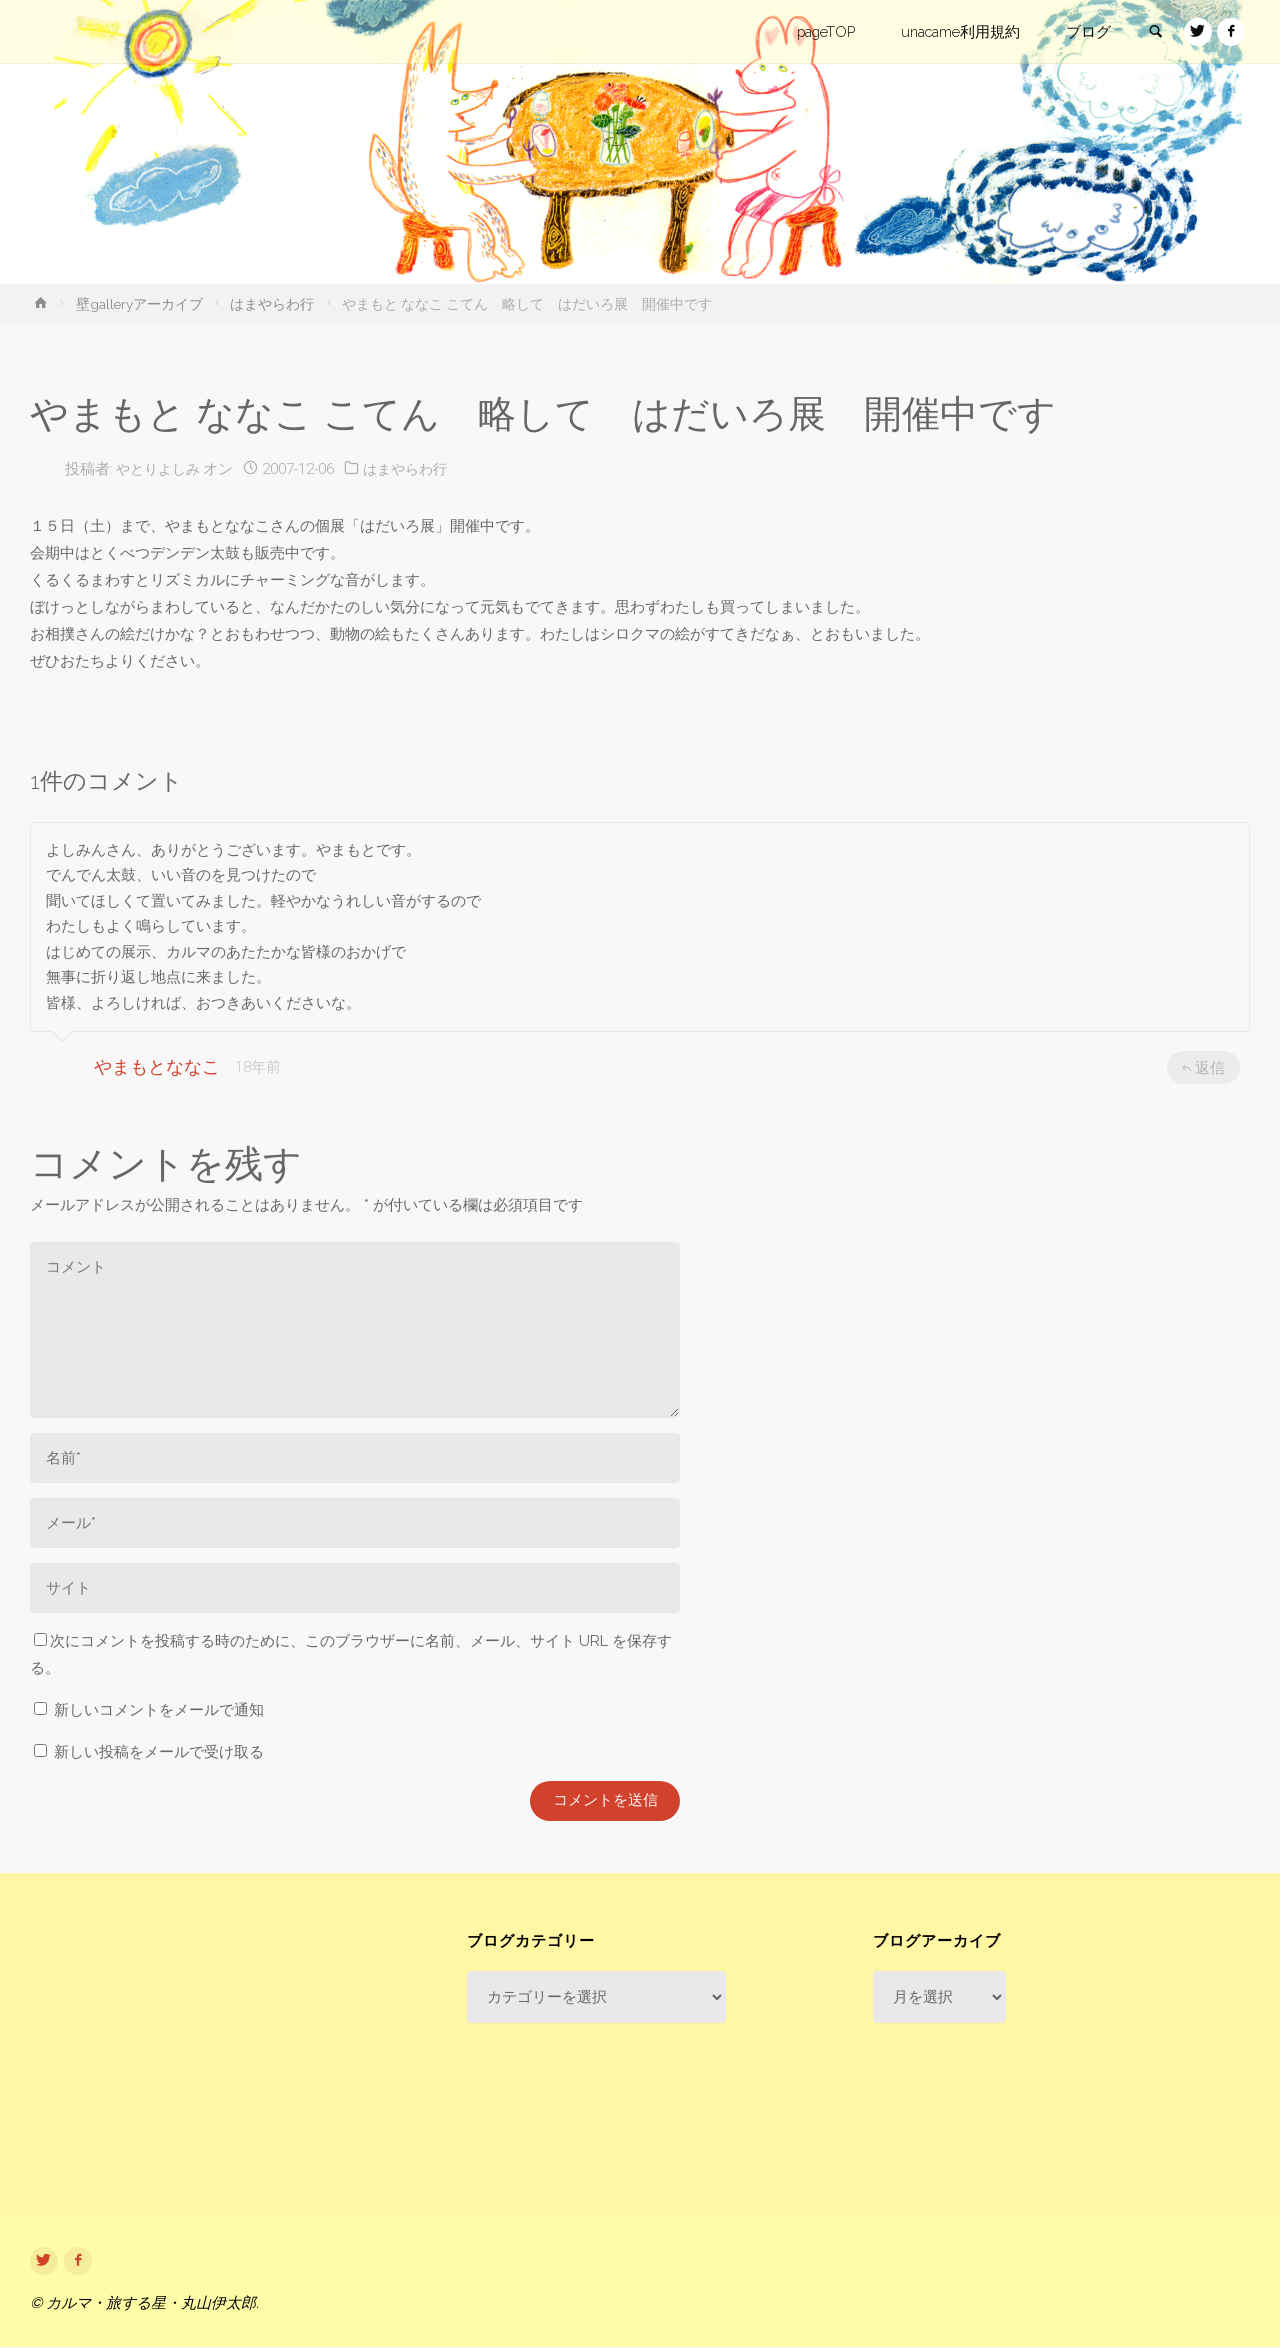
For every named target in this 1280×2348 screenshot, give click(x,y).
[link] (1151, 33)
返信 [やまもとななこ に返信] (1203, 1067)
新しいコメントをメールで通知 (159, 1710)
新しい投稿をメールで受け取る (159, 1752)
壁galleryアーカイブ (139, 304)
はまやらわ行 (272, 304)
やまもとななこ (157, 1066)
